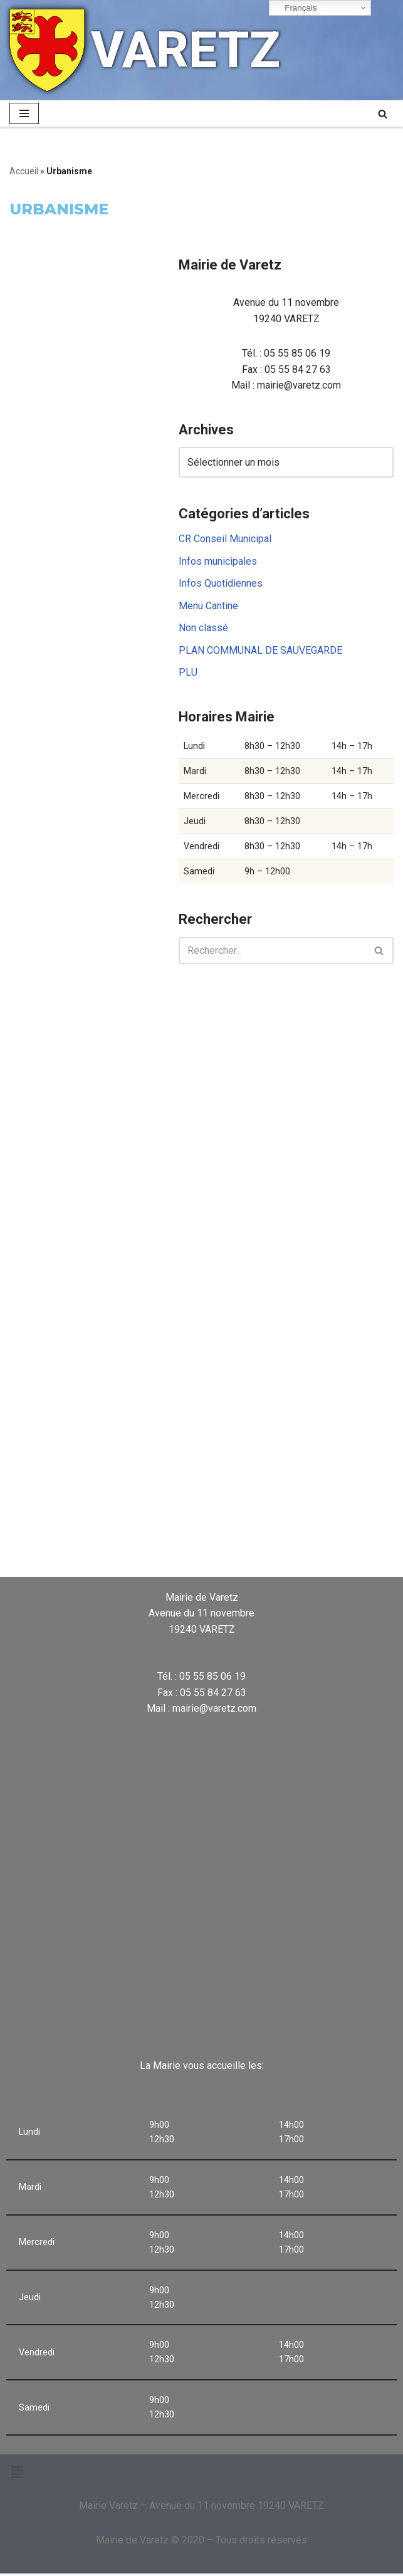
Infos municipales (218, 562)
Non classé (203, 629)
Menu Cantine (208, 606)
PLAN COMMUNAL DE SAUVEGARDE (260, 651)
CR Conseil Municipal (225, 539)
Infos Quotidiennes (221, 584)
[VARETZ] (144, 50)
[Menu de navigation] (24, 113)
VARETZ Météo (201, 1525)
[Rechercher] (382, 113)
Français (295, 8)
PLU (188, 673)
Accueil (23, 171)
